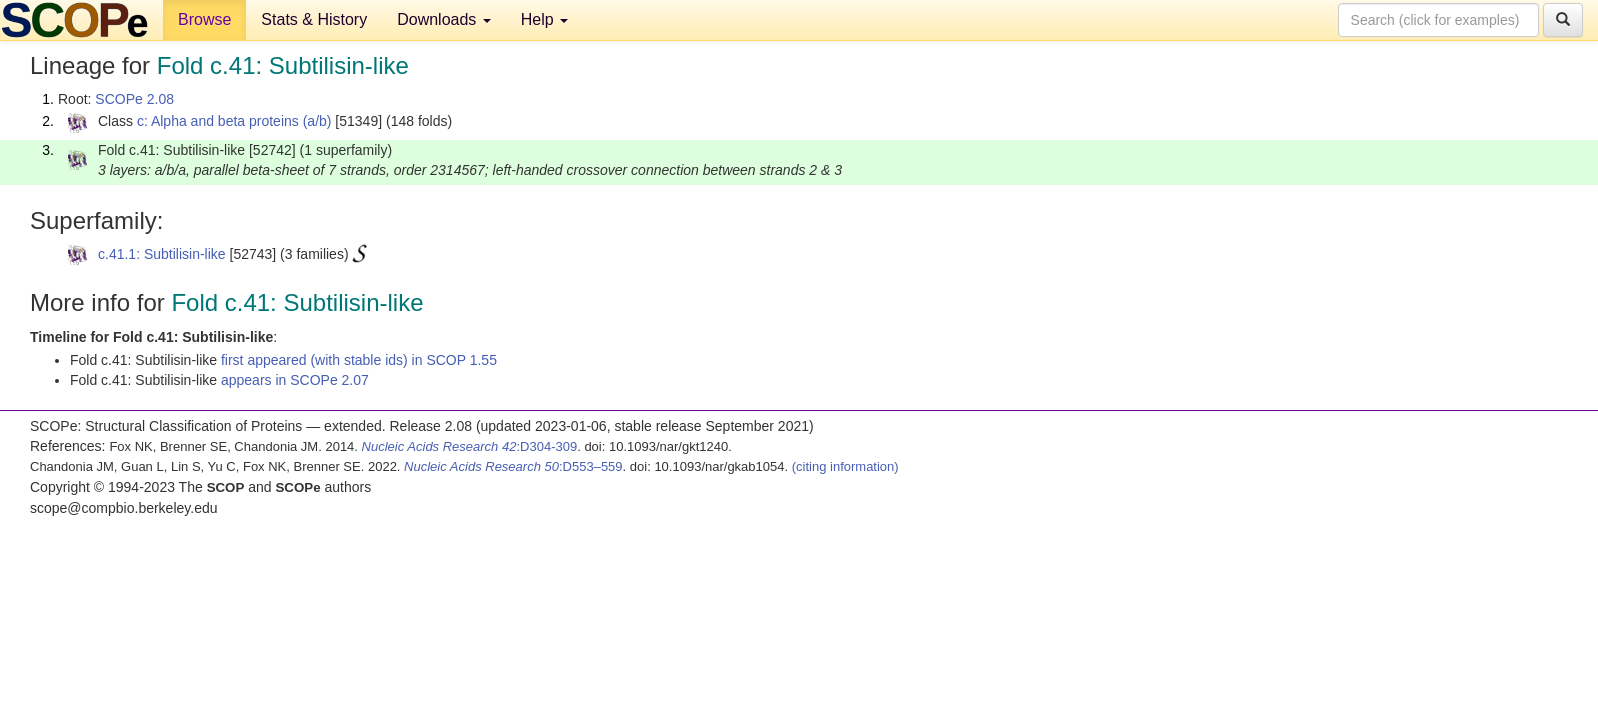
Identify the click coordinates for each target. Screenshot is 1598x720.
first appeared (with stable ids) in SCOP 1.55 (359, 360)
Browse (204, 19)
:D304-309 (470, 446)
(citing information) (845, 466)
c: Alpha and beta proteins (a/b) (234, 121)
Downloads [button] (444, 19)
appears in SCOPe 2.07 (295, 380)
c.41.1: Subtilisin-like (162, 254)
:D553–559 (513, 466)
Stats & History (314, 19)
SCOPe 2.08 (134, 99)
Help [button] (544, 19)
